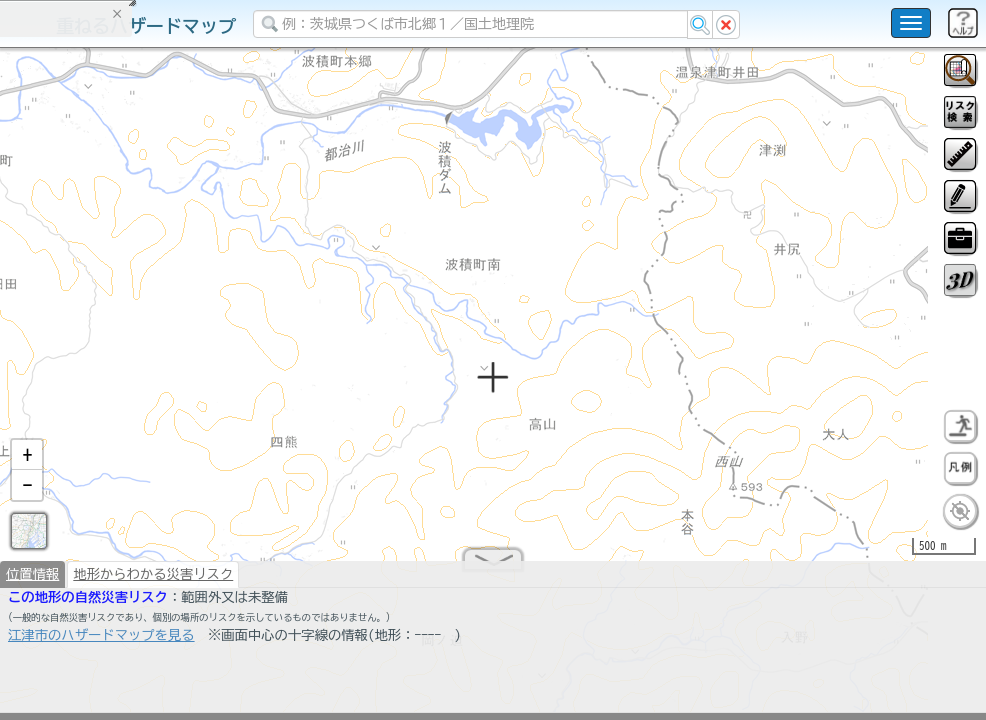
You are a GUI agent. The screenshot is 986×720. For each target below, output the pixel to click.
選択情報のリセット (211, 394)
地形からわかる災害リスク (153, 582)
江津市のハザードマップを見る (101, 643)
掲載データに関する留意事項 (109, 340)
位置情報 (32, 582)
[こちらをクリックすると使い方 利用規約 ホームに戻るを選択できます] (911, 23)
